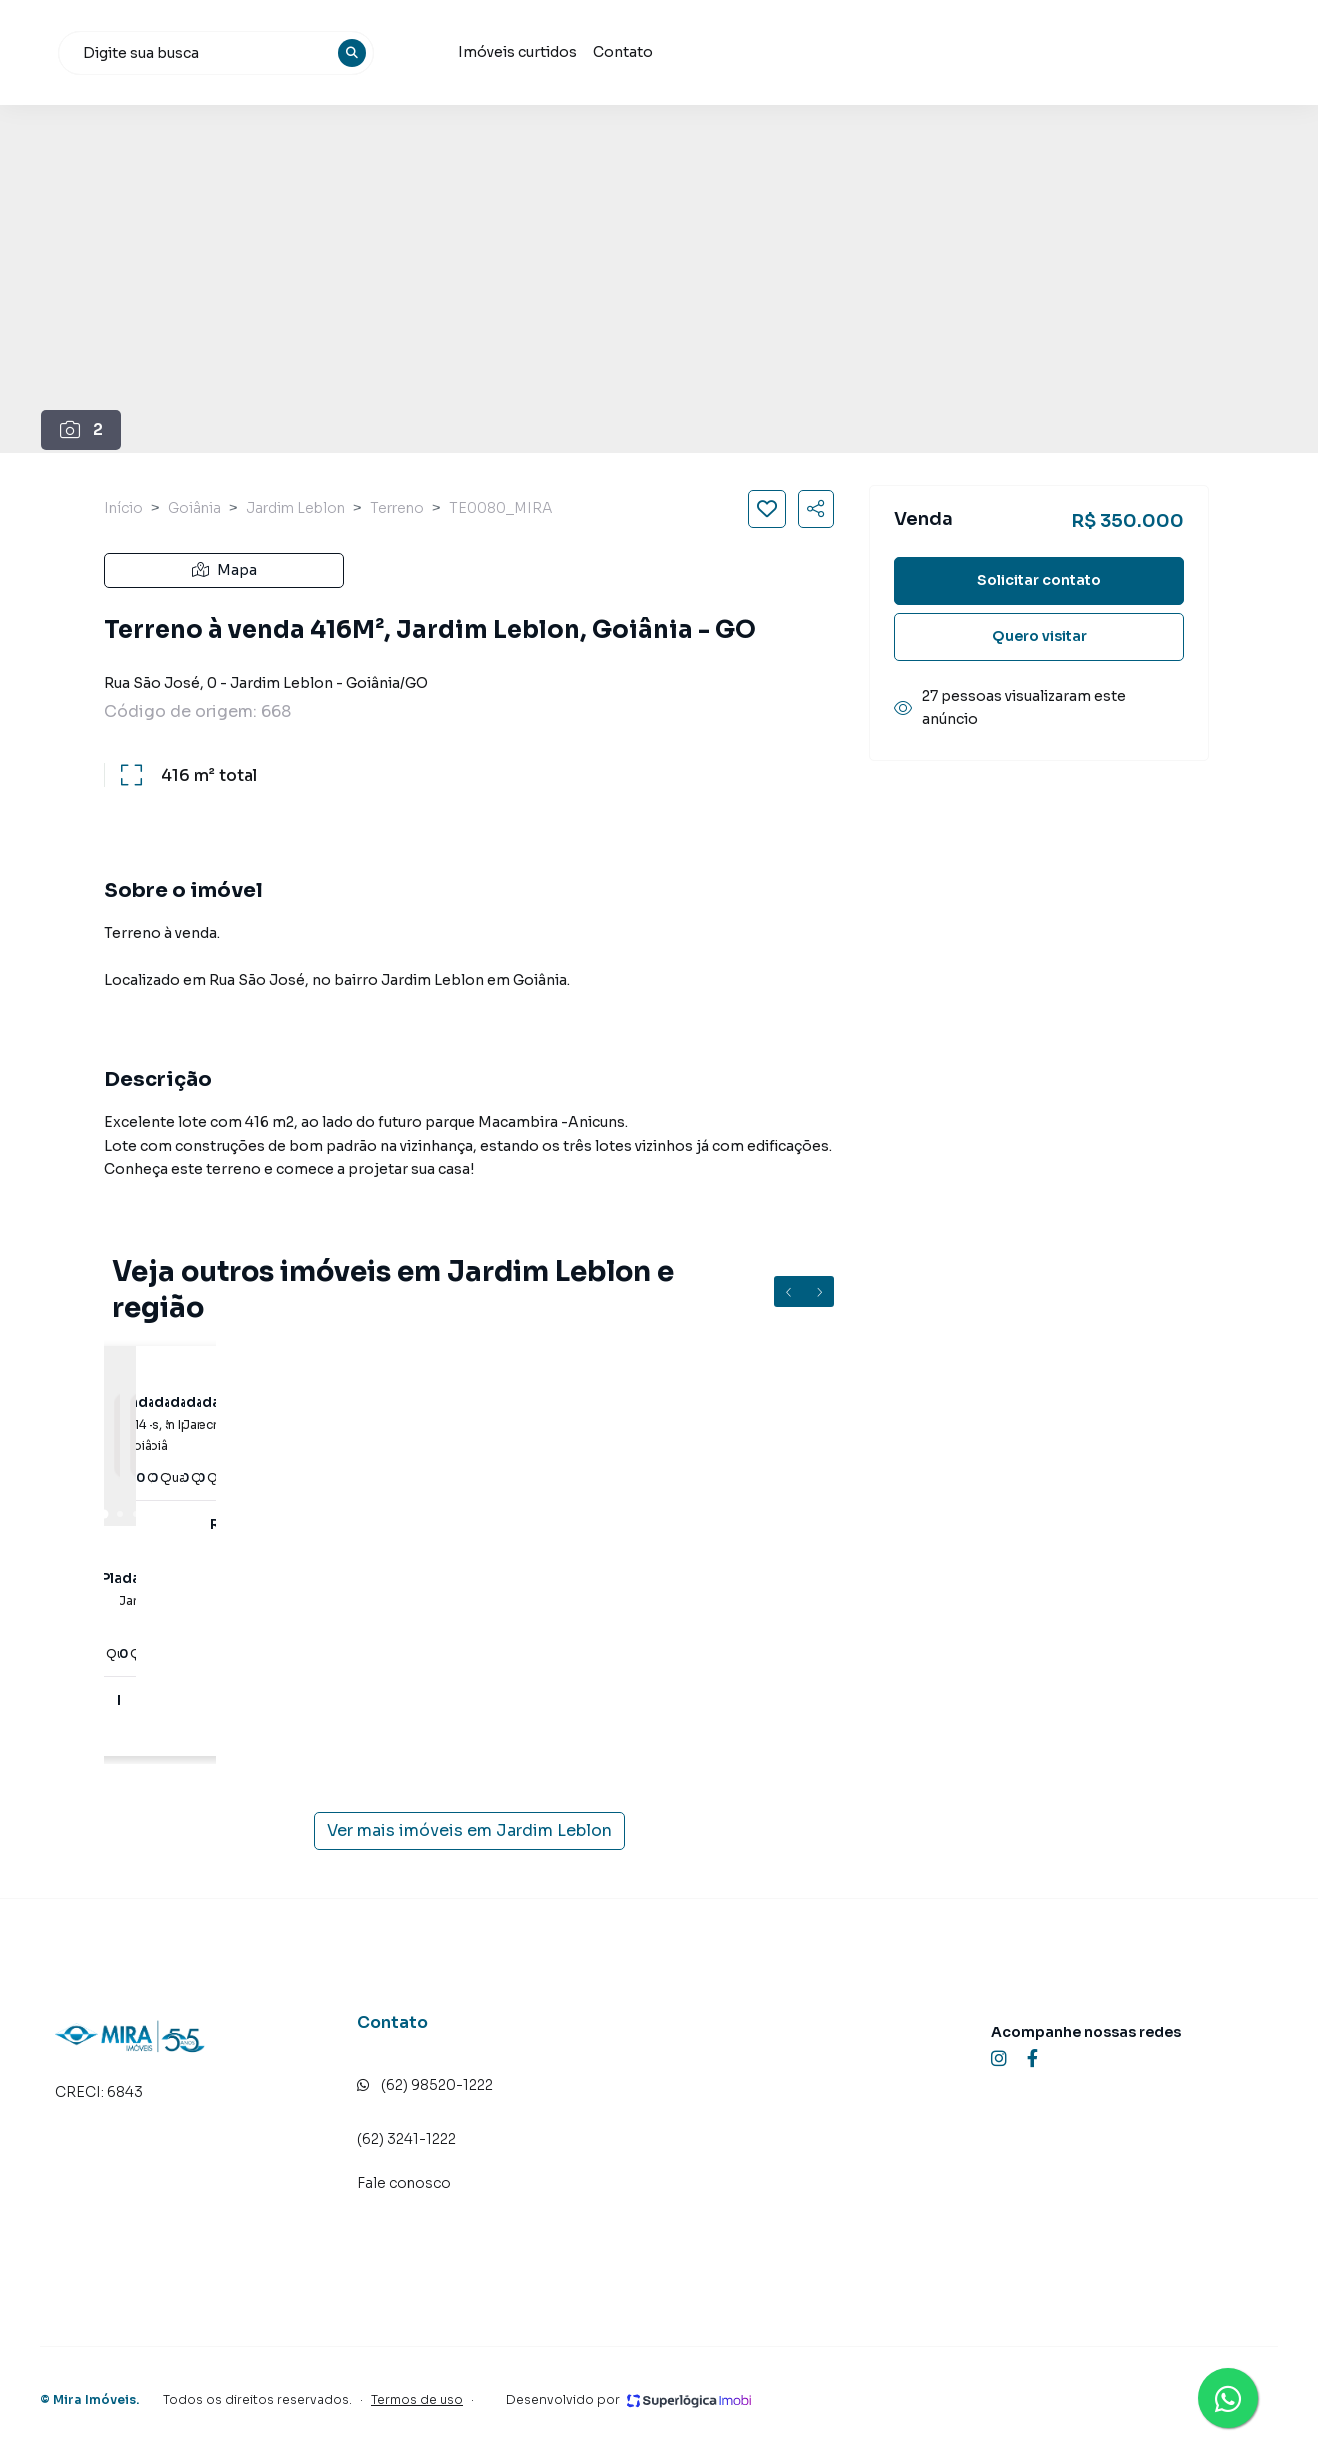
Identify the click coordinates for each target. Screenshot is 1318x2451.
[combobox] (475, 53)
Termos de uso (417, 2399)
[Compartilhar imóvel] (816, 509)
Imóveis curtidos (773, 52)
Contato (879, 52)
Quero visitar (1039, 636)
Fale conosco (404, 2183)
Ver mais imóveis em (469, 1831)
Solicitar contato (1039, 580)
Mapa (224, 570)
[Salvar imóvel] (767, 509)
